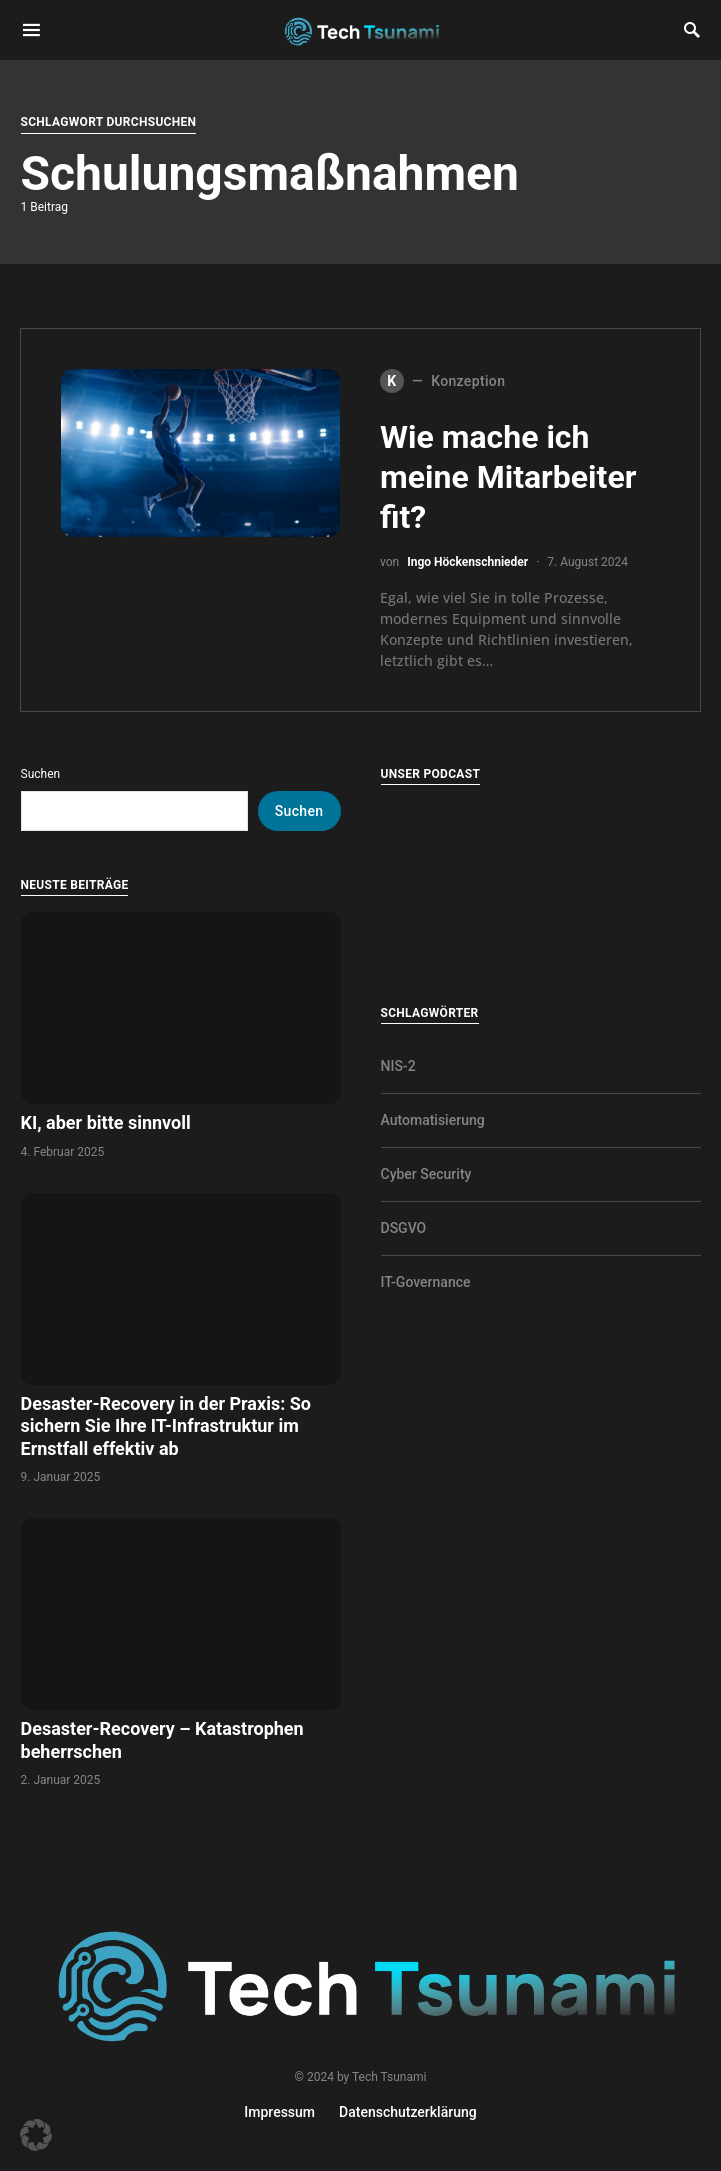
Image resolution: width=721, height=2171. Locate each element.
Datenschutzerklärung (408, 2112)
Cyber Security (426, 1174)
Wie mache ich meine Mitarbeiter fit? (508, 477)
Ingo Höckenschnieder (467, 562)
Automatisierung (433, 1120)
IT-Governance (426, 1282)
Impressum (279, 2112)
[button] (36, 2135)
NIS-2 (398, 1066)
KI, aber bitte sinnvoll (108, 1122)
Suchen (41, 774)
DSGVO (404, 1228)
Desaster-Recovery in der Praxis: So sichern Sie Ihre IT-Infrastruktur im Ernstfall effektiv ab (166, 1426)
